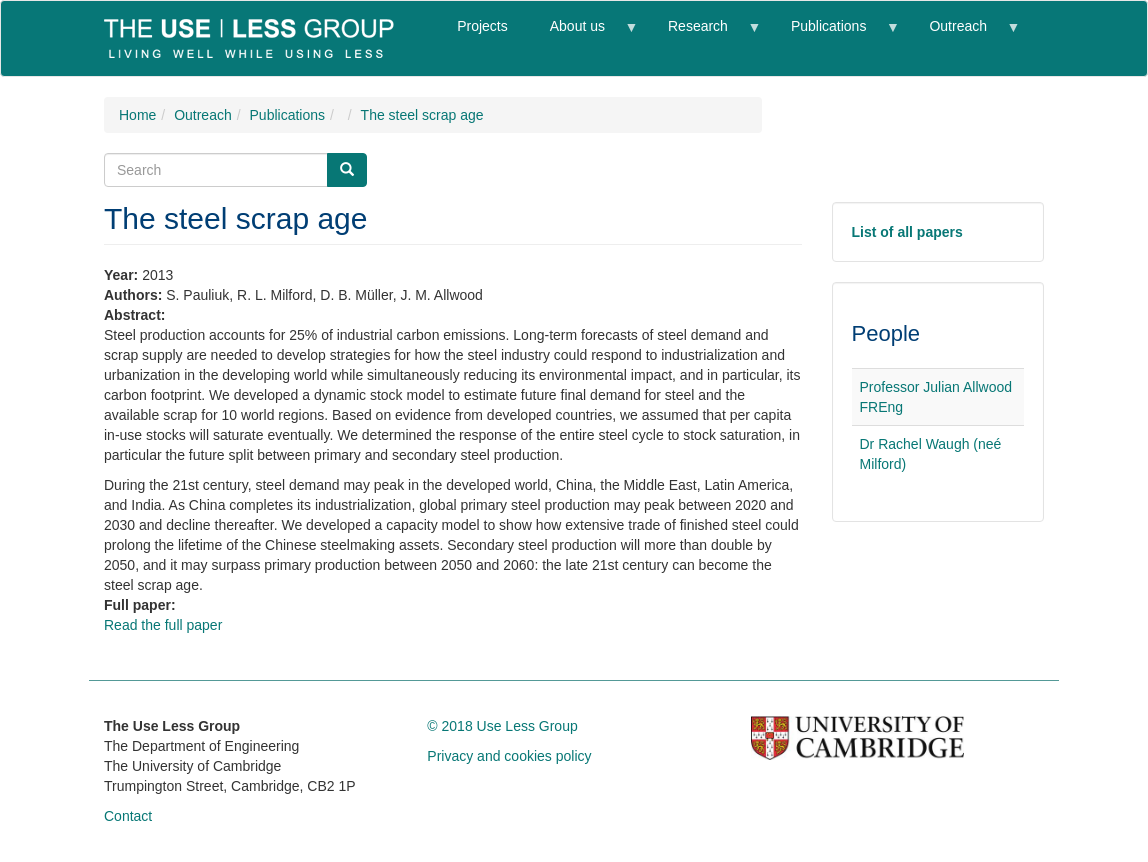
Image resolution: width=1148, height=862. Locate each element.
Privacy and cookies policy (509, 756)
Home (137, 115)
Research (703, 34)
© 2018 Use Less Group (502, 726)
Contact (128, 816)
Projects (482, 26)
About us (583, 34)
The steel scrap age (422, 115)
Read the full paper (163, 625)
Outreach (963, 34)
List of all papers (907, 232)
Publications (834, 34)
